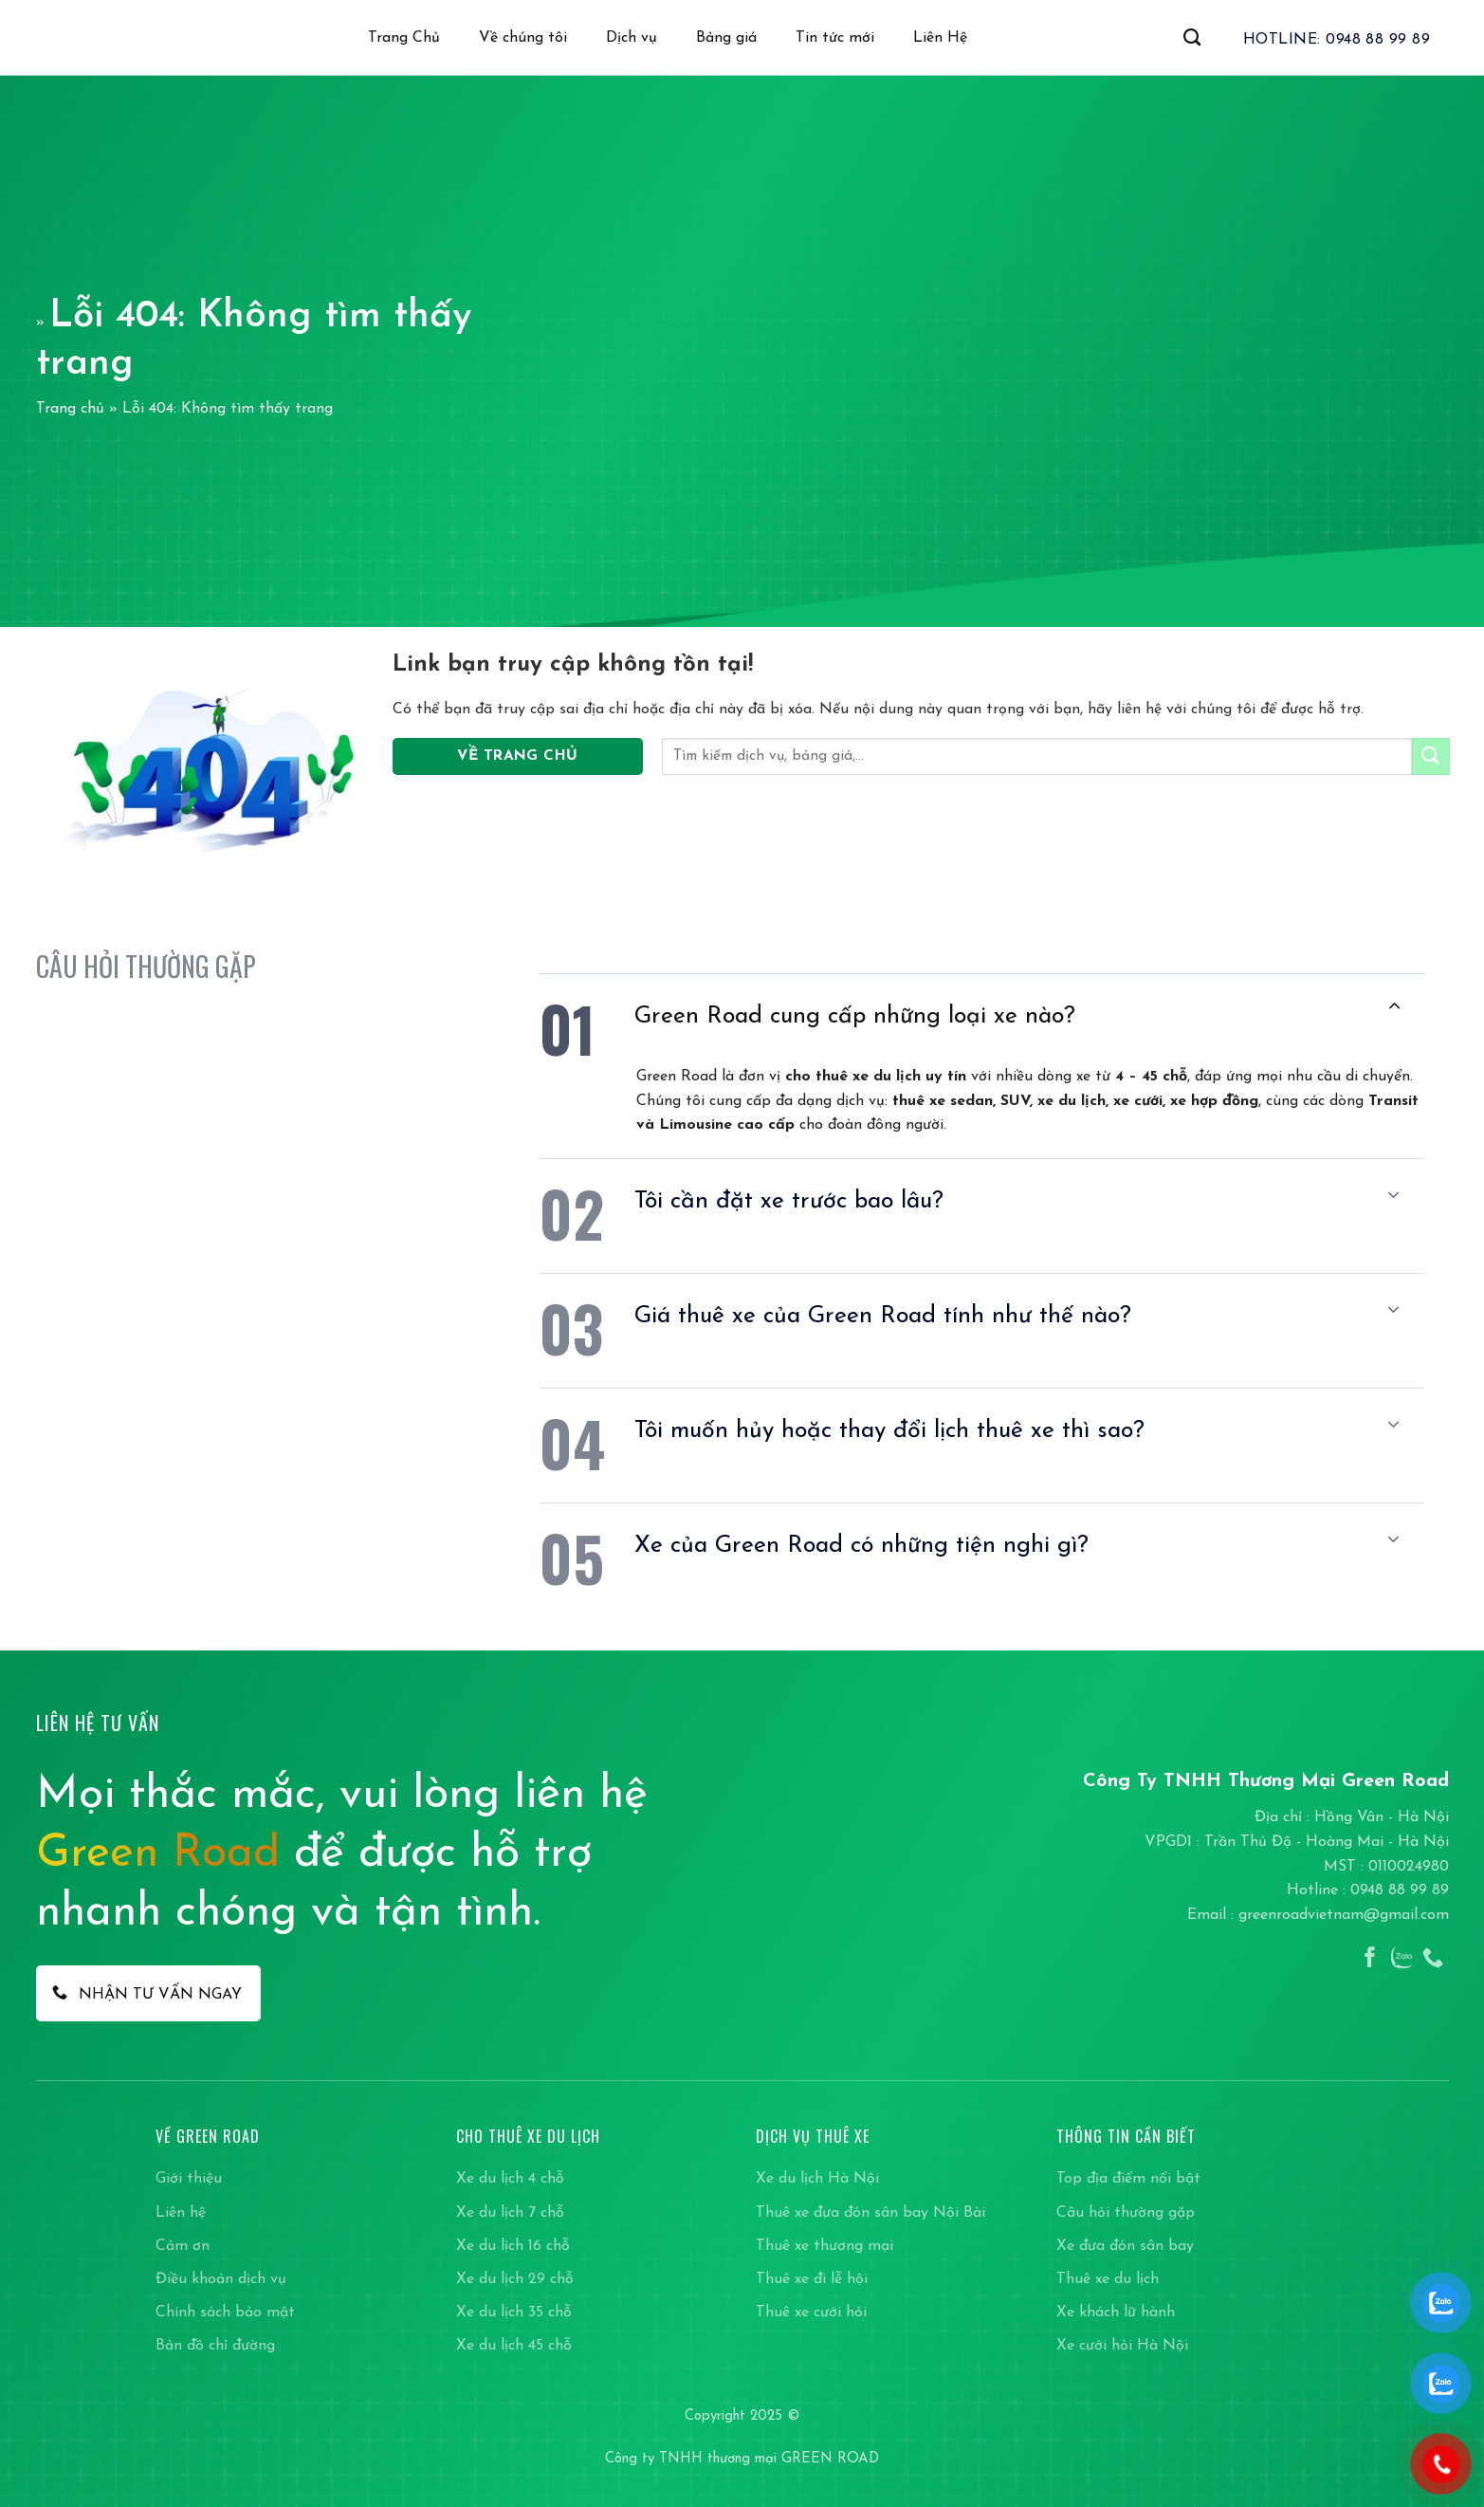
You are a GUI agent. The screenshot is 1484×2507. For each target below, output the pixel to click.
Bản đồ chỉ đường (215, 2345)
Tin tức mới (835, 38)
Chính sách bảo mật (225, 2312)
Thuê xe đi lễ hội (812, 2279)
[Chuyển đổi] (1393, 1007)
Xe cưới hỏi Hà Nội (1122, 2345)
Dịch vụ (631, 38)
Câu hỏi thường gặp (1125, 2213)
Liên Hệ (940, 38)
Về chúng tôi (523, 38)
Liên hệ (181, 2213)
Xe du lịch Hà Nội (817, 2178)
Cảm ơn (183, 2246)
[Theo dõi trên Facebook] (1370, 1959)
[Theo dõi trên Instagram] (1401, 1959)
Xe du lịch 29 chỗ (515, 2279)
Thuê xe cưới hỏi (811, 2312)
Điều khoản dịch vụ (221, 2279)
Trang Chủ (404, 38)
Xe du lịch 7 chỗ (510, 2213)
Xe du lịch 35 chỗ (514, 2312)
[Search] (1191, 38)
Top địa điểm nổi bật (1128, 2178)
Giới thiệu (189, 2178)
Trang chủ (70, 408)
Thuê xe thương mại (824, 2246)
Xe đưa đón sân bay (1125, 2246)
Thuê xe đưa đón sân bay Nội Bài (870, 2213)
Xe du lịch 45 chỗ (514, 2345)
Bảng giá (726, 38)
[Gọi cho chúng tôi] (1432, 1959)
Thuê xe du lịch (1107, 2279)
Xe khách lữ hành (1115, 2312)
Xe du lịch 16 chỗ (513, 2246)
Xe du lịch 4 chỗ (510, 2178)
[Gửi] (1431, 756)
